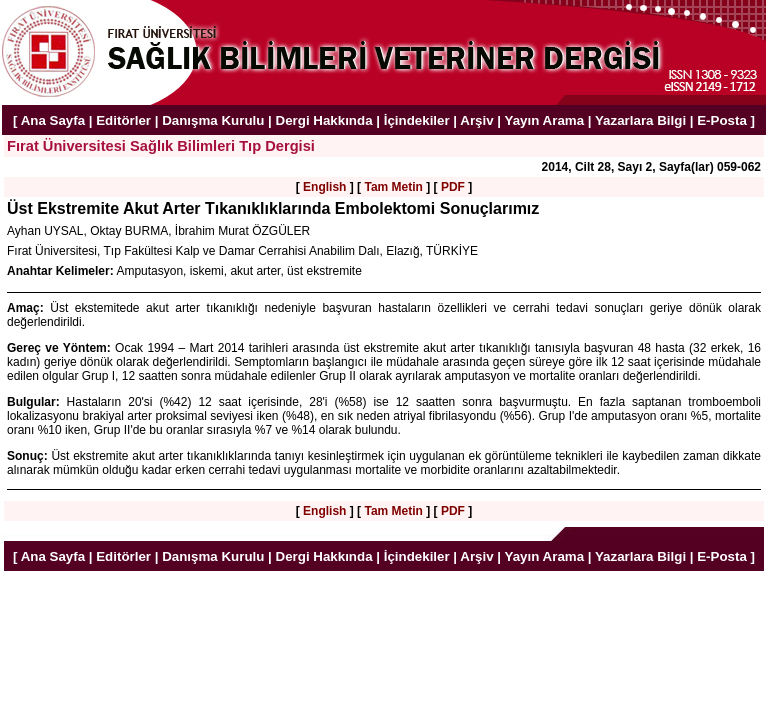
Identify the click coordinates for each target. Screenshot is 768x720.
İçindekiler (417, 120)
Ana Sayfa (53, 120)
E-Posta (722, 120)
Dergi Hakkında (324, 120)
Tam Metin (393, 187)
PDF (453, 187)
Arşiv (476, 120)
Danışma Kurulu (213, 120)
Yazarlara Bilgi (640, 120)
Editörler (123, 120)
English (324, 187)
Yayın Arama (545, 120)
